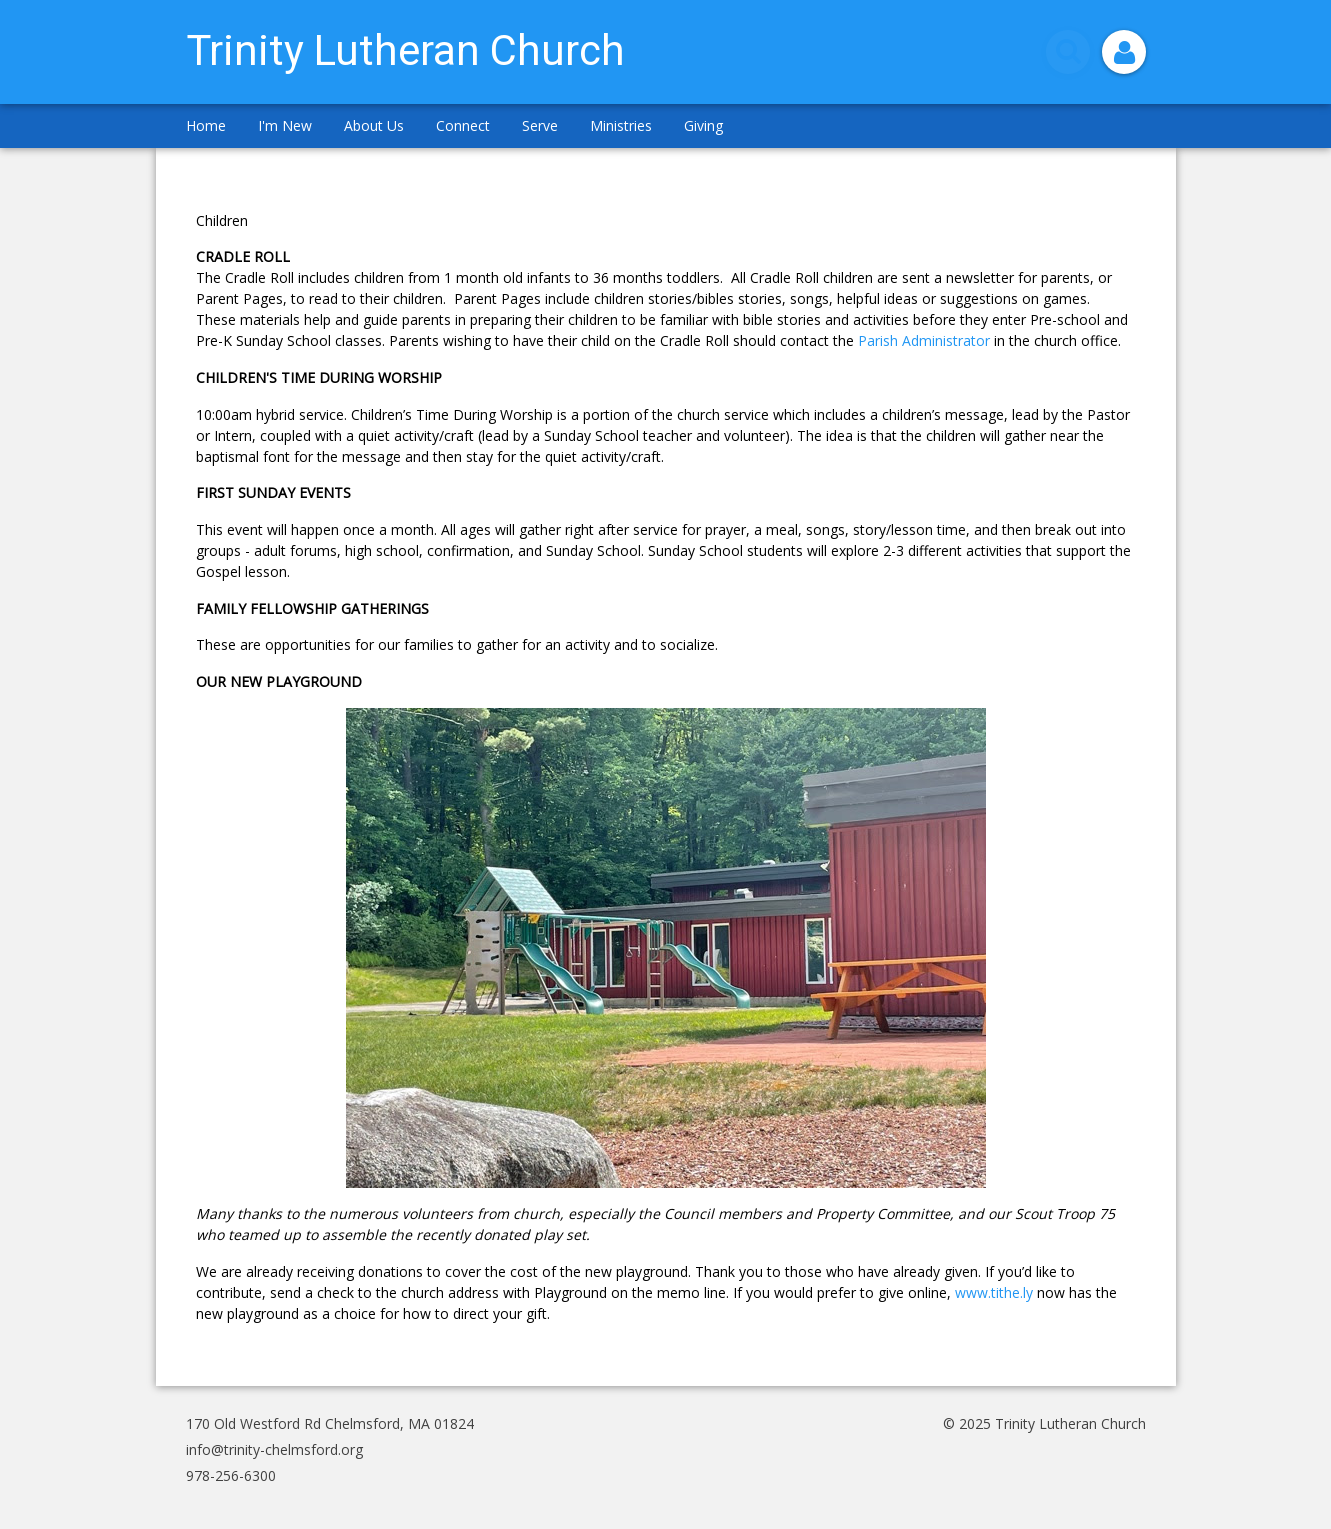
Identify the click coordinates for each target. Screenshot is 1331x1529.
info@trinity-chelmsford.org (274, 1449)
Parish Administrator (924, 340)
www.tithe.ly (994, 1292)
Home (206, 125)
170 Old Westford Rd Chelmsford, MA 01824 (330, 1423)
